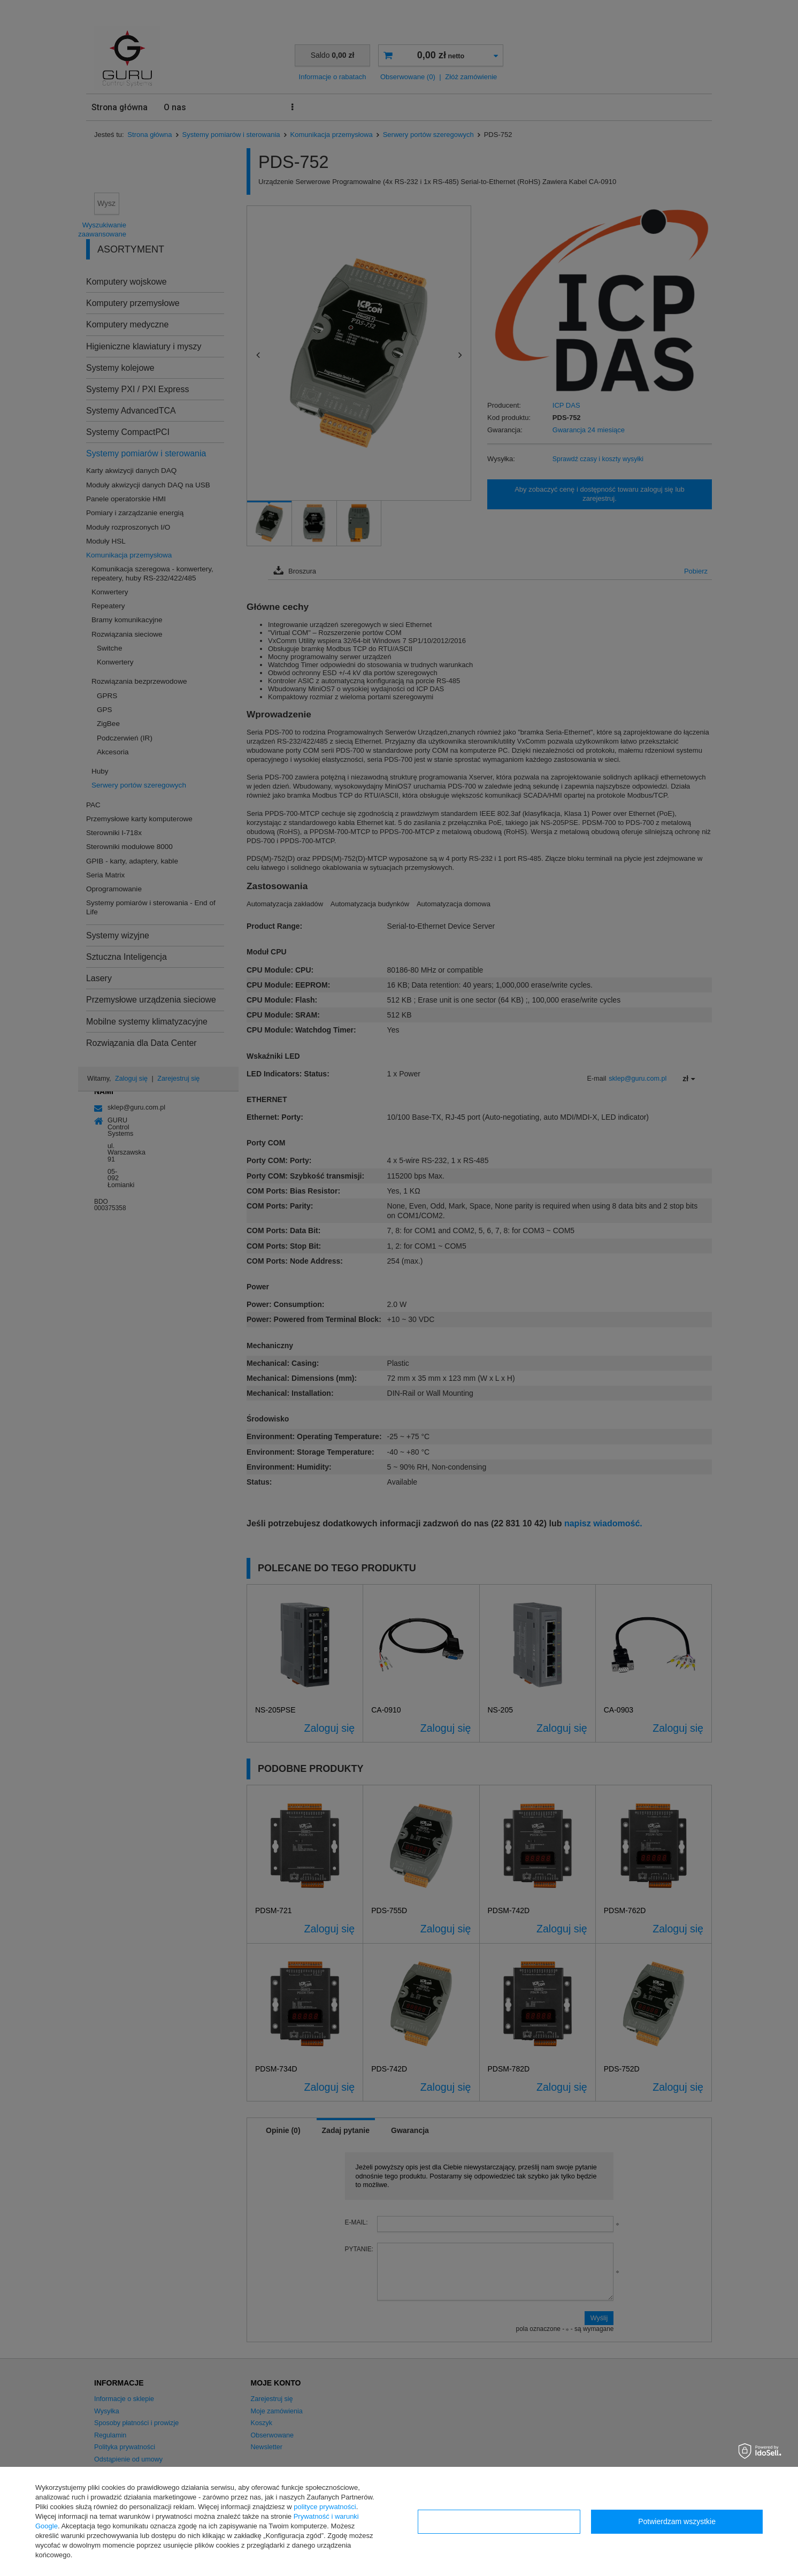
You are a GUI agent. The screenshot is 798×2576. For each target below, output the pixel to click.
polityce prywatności (325, 2507)
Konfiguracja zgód (499, 2521)
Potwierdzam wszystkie (677, 2521)
